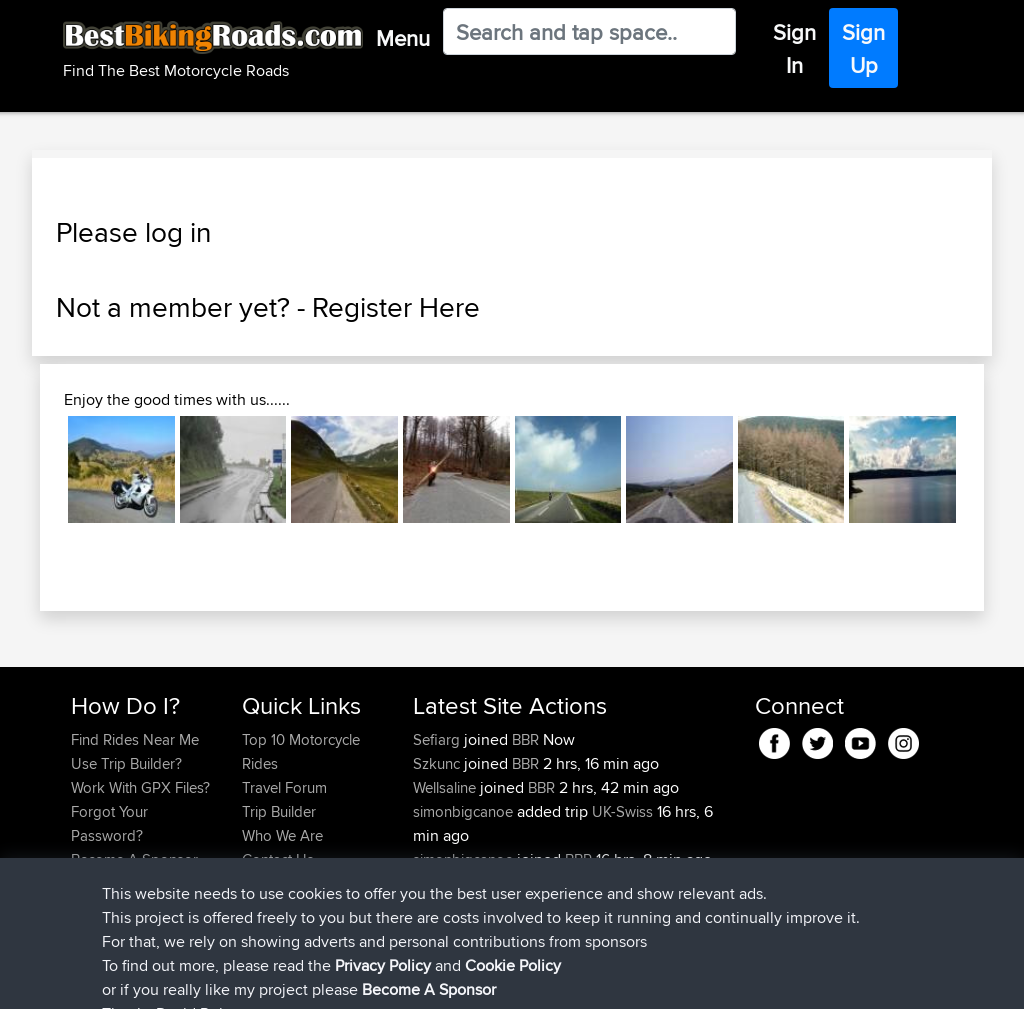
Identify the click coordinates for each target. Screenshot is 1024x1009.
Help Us (268, 883)
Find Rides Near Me (135, 739)
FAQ (84, 883)
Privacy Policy (339, 979)
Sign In (794, 48)
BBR (525, 739)
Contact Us (278, 859)
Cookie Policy (438, 979)
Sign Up (863, 48)
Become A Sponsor (134, 859)
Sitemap (257, 979)
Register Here (396, 307)
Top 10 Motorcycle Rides (301, 751)
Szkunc (438, 763)
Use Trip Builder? (126, 763)
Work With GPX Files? (140, 787)
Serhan (438, 883)
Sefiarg (438, 739)
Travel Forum (284, 787)
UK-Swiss (622, 811)
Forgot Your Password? (109, 823)
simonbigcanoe (465, 811)
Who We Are (282, 835)
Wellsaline (446, 787)
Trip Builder (279, 811)
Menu (403, 38)
